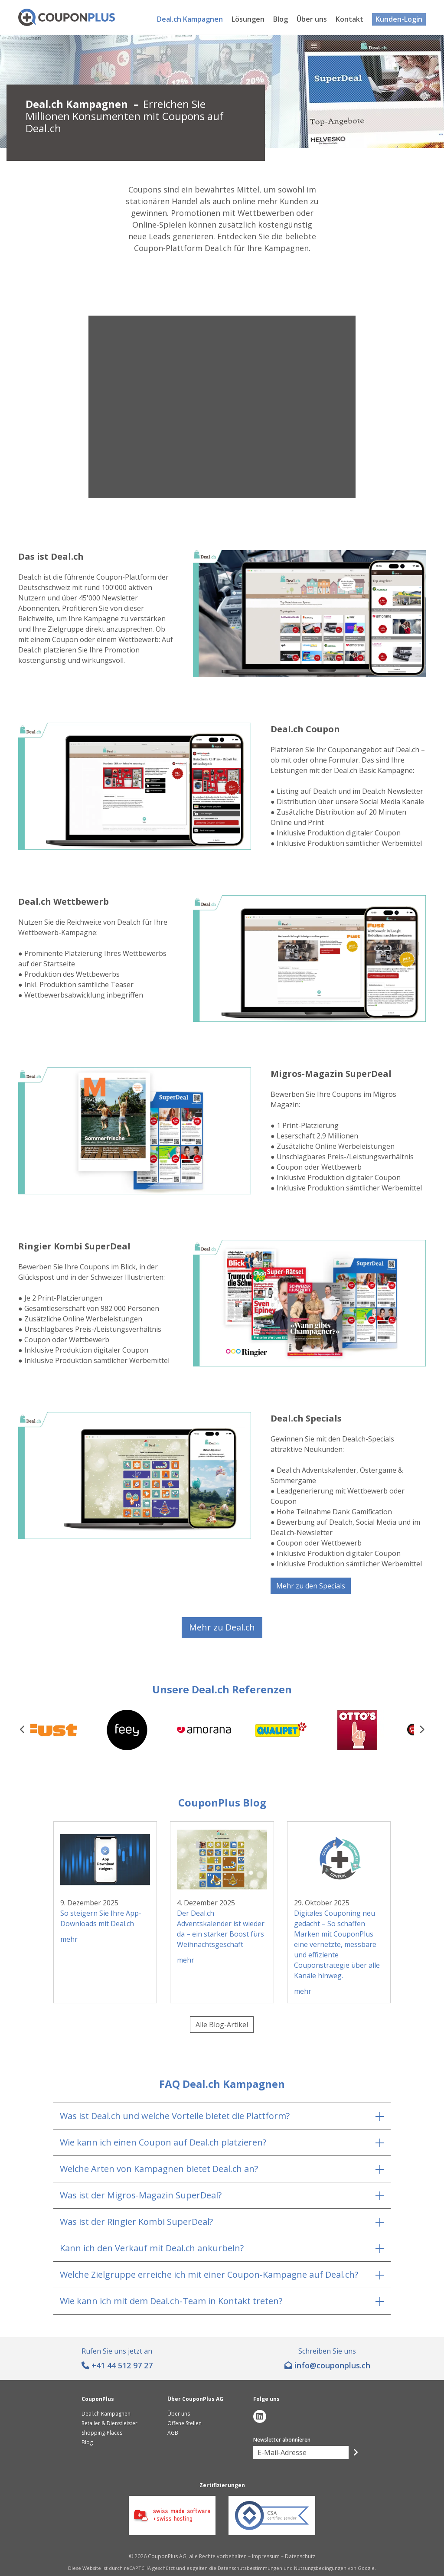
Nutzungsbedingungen (320, 2568)
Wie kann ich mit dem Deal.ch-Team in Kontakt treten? (171, 2301)
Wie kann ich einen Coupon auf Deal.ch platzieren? (163, 2142)
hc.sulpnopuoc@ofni (332, 2365)
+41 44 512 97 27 (122, 2365)
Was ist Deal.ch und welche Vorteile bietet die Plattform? (175, 2116)
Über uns (312, 19)
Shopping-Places (102, 2432)
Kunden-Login (398, 19)
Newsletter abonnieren (281, 2439)
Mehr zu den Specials (310, 1586)
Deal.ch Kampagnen (190, 19)
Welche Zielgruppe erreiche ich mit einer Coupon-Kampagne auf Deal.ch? (209, 2274)
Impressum (266, 2556)
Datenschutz (300, 2556)
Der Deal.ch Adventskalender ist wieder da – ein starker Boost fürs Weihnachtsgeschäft (220, 1928)
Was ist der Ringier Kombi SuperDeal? (136, 2221)
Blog (280, 19)
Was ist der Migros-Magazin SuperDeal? (141, 2195)
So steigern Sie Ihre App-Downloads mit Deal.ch (100, 1918)
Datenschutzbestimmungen (250, 2568)
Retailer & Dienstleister (109, 2423)
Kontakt (349, 19)
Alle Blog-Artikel (222, 2024)
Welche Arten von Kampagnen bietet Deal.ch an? (159, 2169)
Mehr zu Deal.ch (222, 1627)
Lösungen (248, 19)
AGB (172, 2432)
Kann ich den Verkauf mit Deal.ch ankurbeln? (152, 2248)
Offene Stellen (184, 2423)
